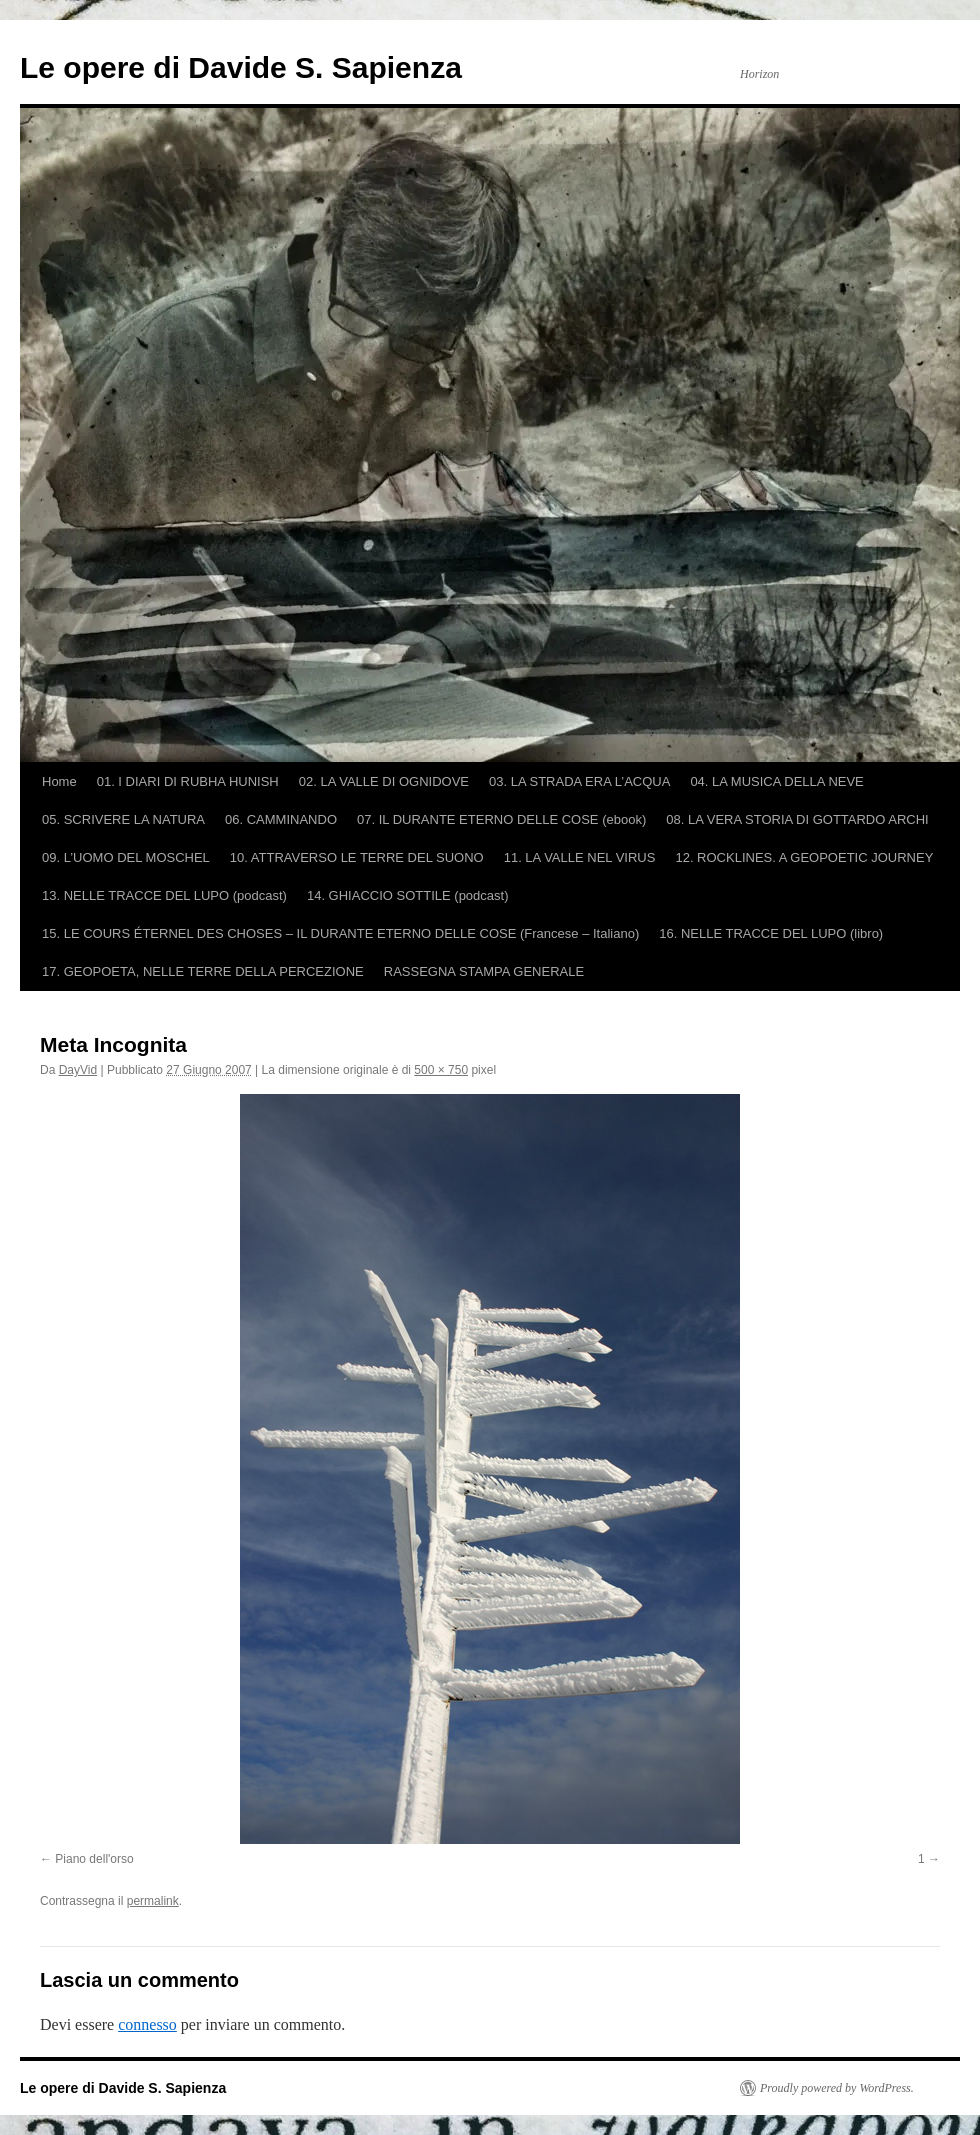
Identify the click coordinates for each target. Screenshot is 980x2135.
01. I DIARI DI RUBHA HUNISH (188, 781)
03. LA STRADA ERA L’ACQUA (579, 781)
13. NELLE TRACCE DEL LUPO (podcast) (164, 895)
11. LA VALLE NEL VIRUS (580, 857)
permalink (153, 1901)
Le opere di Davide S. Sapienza (241, 67)
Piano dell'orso (94, 1859)
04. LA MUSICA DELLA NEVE (776, 781)
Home (59, 781)
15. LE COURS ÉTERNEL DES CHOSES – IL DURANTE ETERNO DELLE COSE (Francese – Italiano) (340, 933)
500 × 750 (441, 1070)
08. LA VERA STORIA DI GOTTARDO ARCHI (797, 819)
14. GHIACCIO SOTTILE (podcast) (408, 895)
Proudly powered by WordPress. (837, 2088)
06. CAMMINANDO (281, 819)
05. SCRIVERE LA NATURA (123, 819)
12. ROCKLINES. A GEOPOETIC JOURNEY (804, 857)
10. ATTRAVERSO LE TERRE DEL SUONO (357, 857)
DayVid (78, 1070)
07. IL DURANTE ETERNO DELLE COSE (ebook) (501, 819)
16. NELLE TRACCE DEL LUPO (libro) (771, 933)
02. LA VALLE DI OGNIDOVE (384, 781)
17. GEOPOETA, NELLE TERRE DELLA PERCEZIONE (203, 971)
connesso (147, 2024)
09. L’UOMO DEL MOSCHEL (126, 857)
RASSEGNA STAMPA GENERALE (484, 971)
